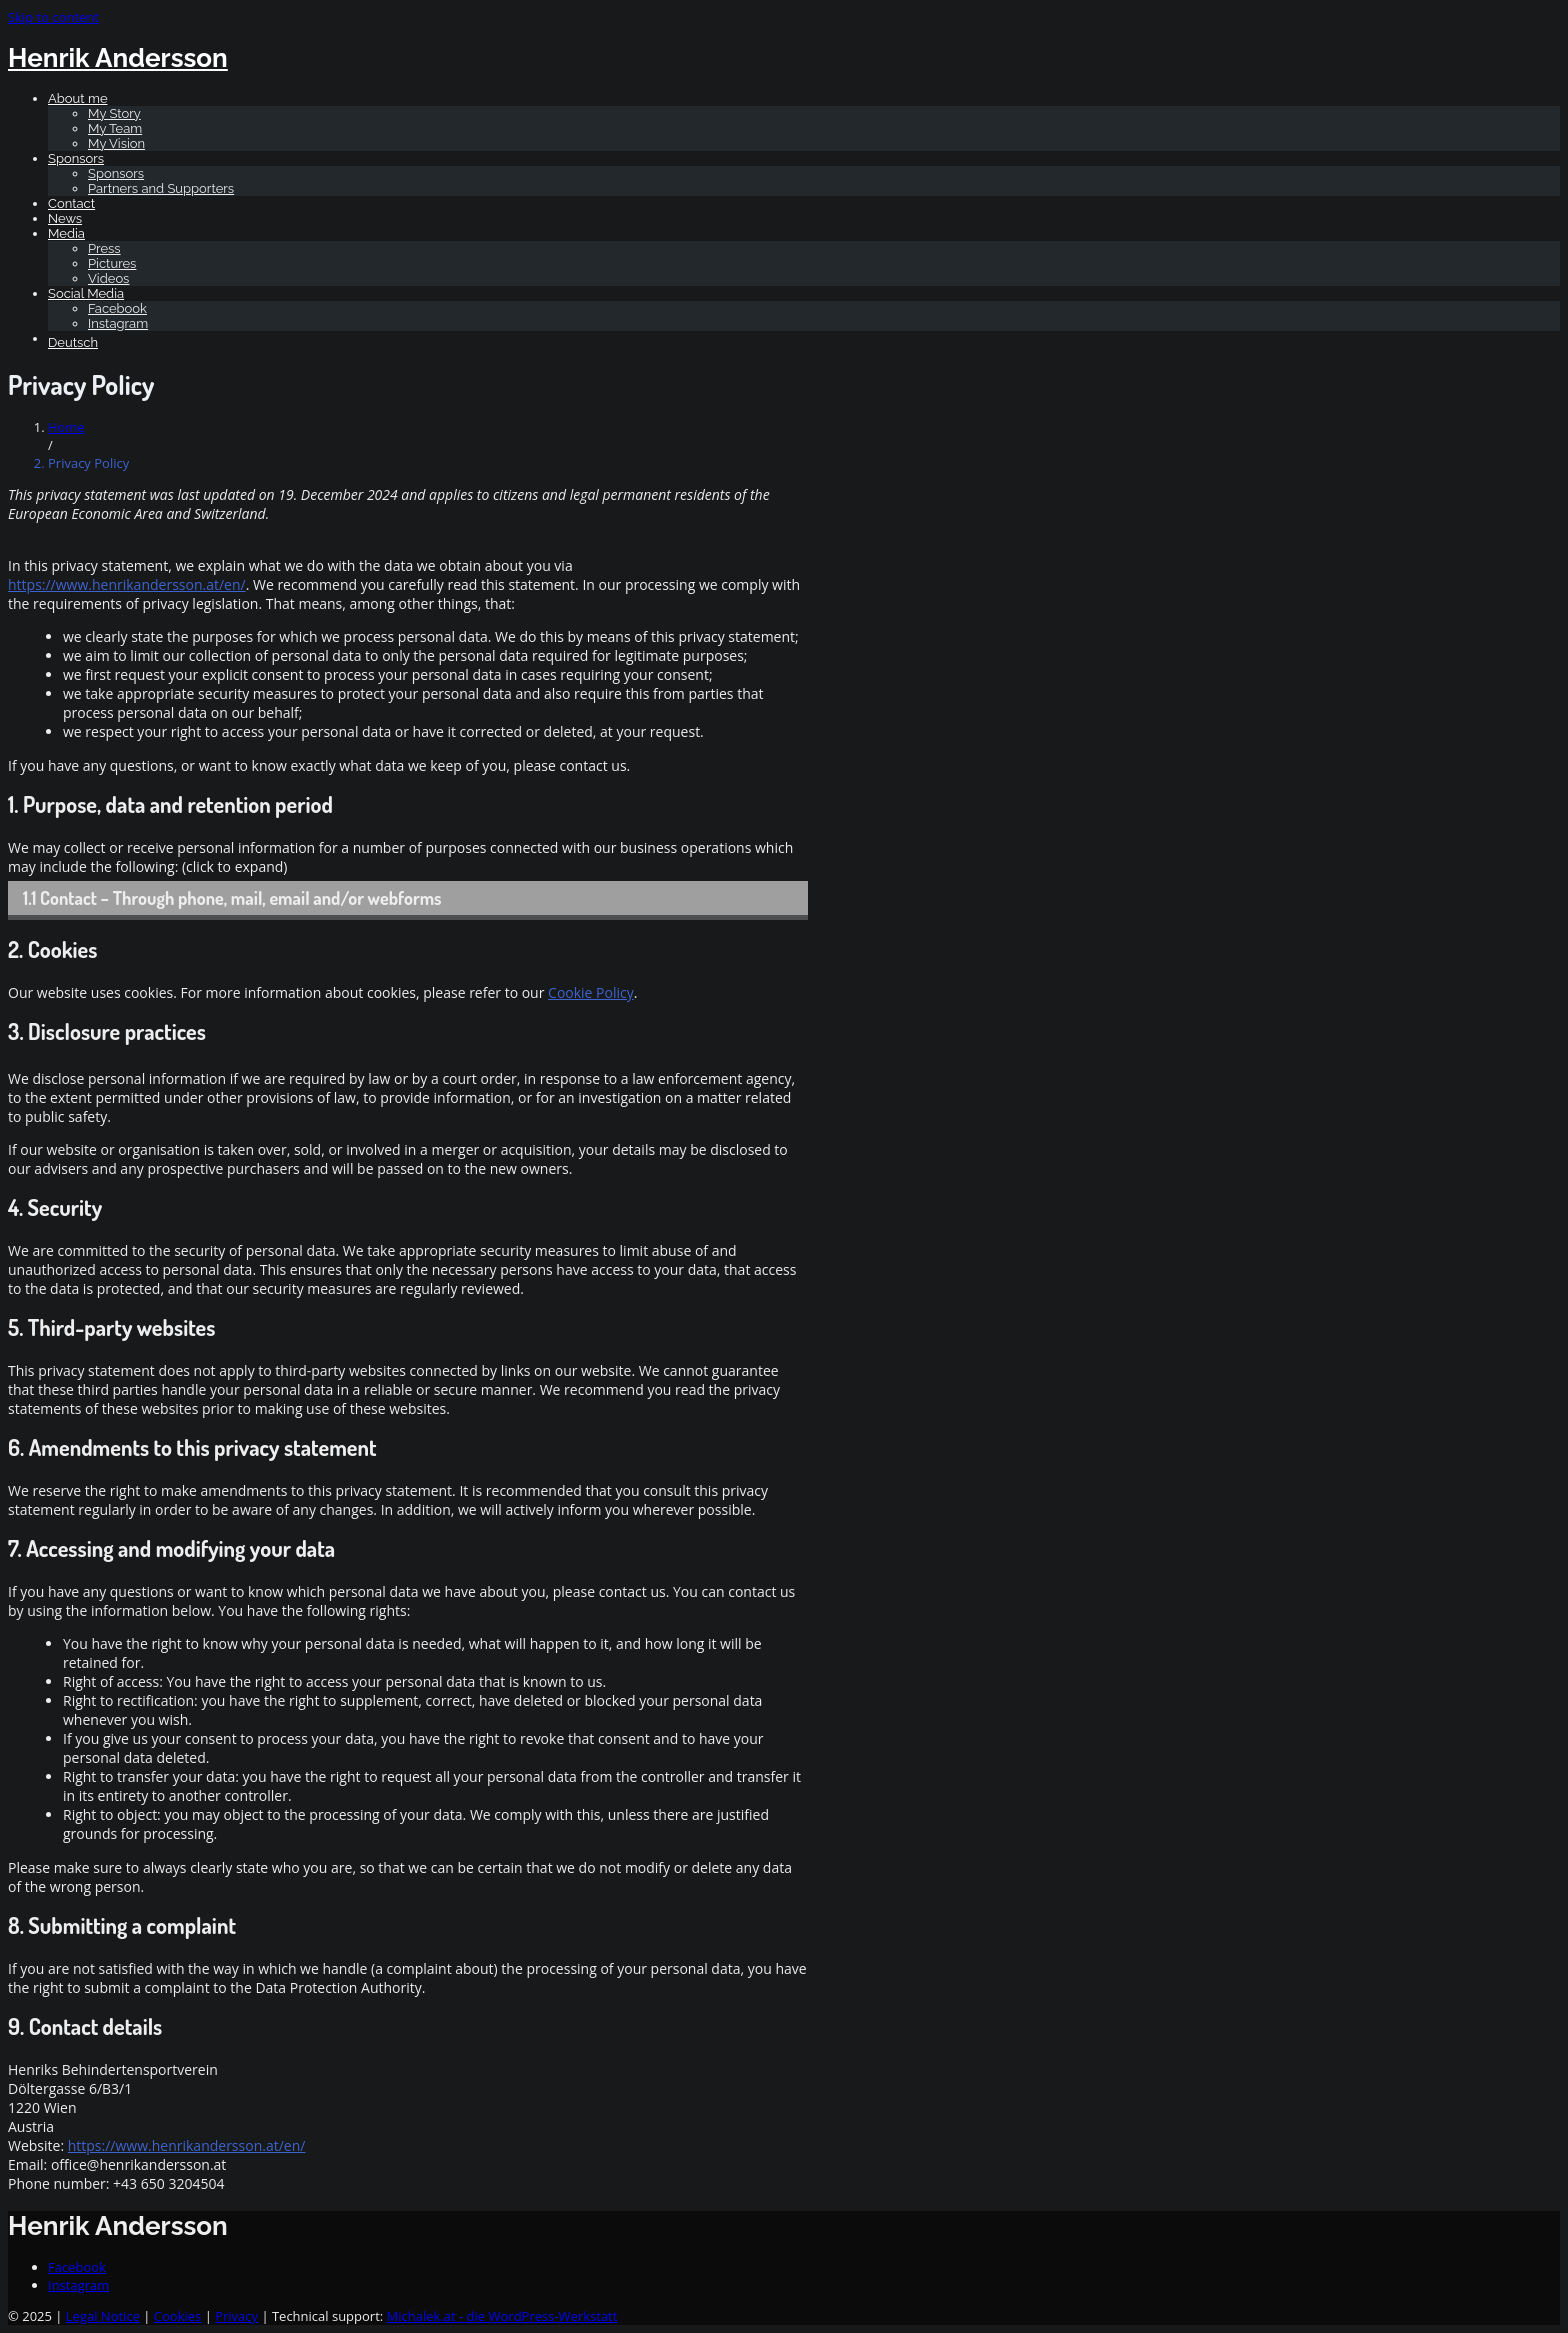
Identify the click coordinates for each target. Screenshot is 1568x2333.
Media (66, 233)
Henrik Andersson (118, 58)
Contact (71, 203)
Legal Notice (103, 2316)
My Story (114, 113)
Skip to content (53, 17)
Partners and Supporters (161, 188)
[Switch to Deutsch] (804, 342)
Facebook (117, 308)
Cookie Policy (591, 992)
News (65, 218)
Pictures (112, 263)
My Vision (116, 143)
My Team (115, 128)
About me (78, 98)
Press (104, 248)
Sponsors (76, 158)
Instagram (118, 323)
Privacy (236, 2316)
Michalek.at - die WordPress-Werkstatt (502, 2316)
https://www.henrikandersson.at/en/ (127, 584)
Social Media (86, 293)
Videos (108, 278)
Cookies (177, 2316)
